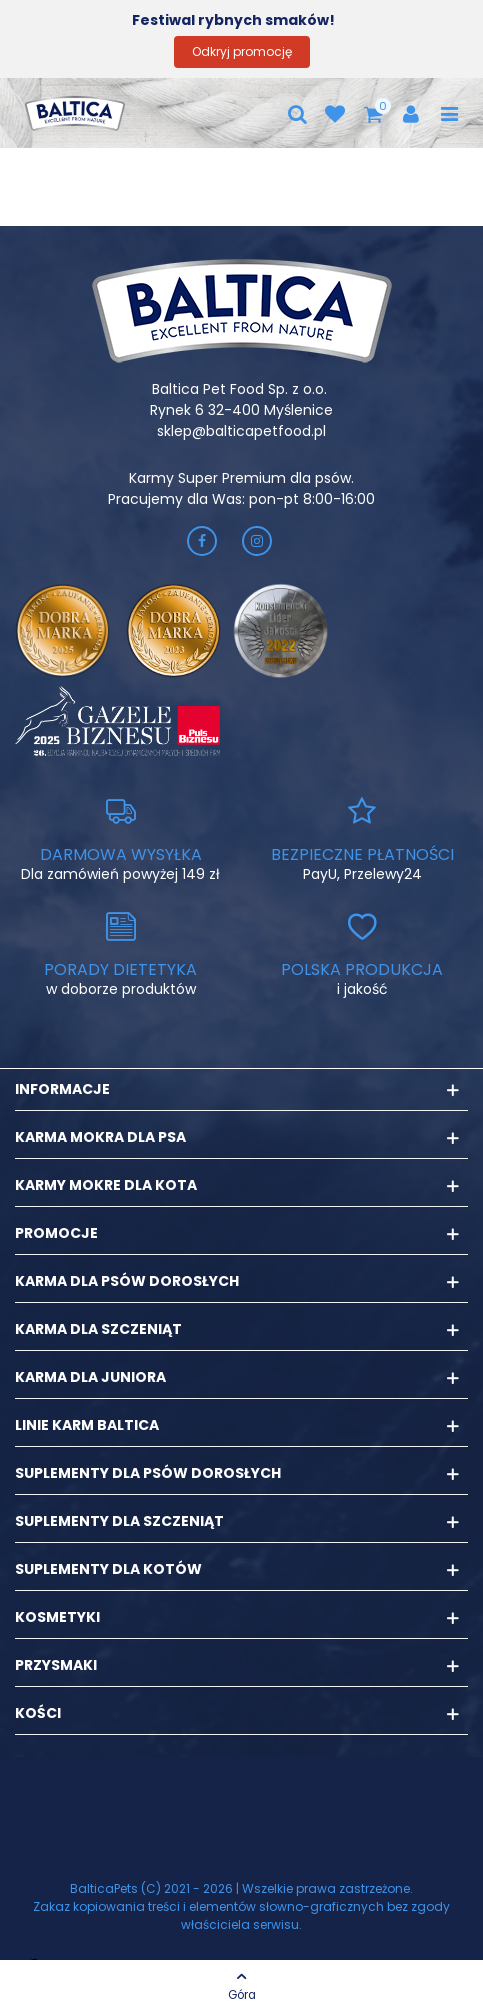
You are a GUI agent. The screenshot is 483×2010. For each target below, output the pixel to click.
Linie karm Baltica (87, 1425)
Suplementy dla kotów (108, 1569)
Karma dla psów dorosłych (127, 1281)
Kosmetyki (57, 1617)
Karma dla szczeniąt (98, 1329)
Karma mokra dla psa (100, 1137)
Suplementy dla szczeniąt (119, 1521)
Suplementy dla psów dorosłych (148, 1473)
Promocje (56, 1233)
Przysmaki (56, 1665)
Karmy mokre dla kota (106, 1185)
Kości (38, 1713)
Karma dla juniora (90, 1377)
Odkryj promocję (242, 51)
